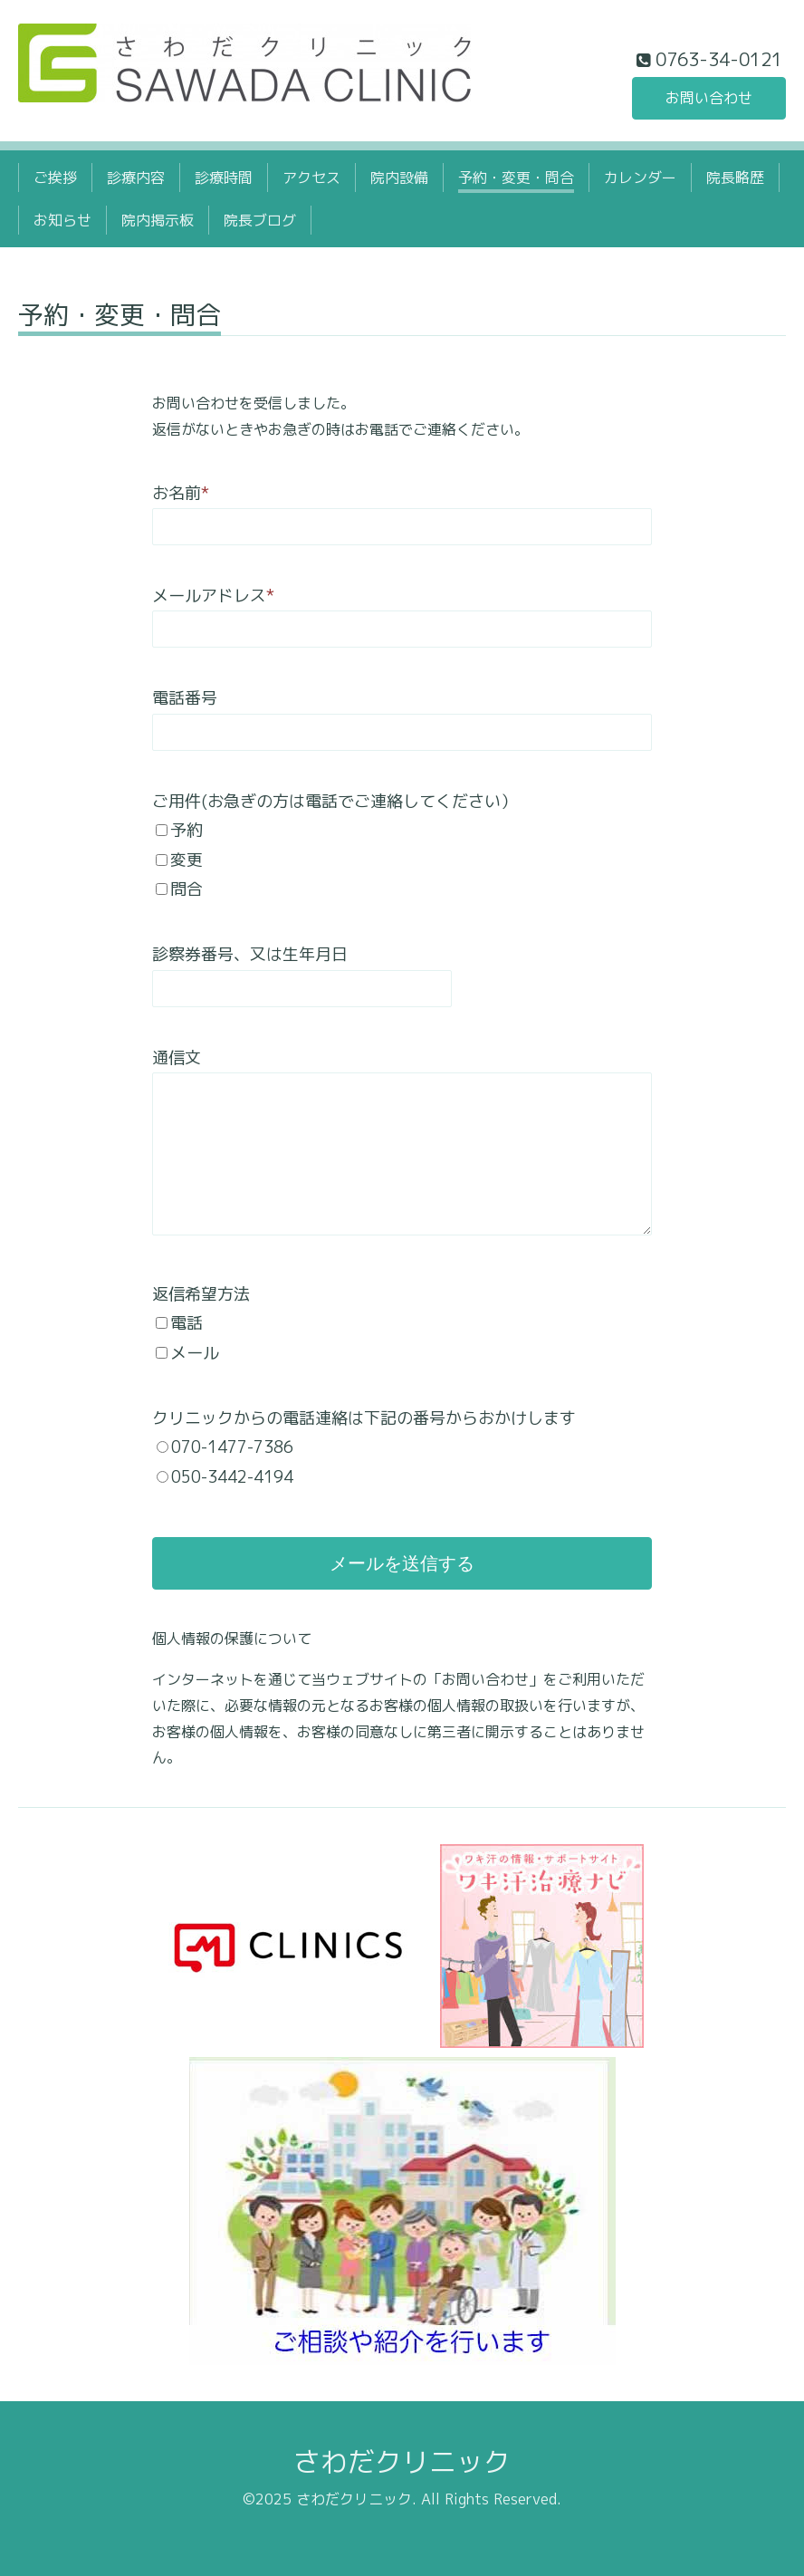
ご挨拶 (55, 177)
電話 (186, 1323)
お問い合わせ (708, 98)
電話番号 (184, 698)
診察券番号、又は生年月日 (250, 954)
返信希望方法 (201, 1294)
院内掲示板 (157, 220)
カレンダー (640, 177)
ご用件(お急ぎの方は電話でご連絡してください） (334, 801)
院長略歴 (735, 177)
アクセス (311, 177)
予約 (186, 830)
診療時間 (224, 177)
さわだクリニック (402, 2462)
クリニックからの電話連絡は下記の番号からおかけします (364, 1418)
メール (194, 1352)
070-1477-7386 (232, 1447)
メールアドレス (213, 595)
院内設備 (399, 177)
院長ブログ (260, 220)
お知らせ (62, 220)
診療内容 (136, 177)
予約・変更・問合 (516, 177)
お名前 (180, 493)
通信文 (176, 1057)
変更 (186, 860)
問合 (186, 889)
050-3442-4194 (232, 1477)
